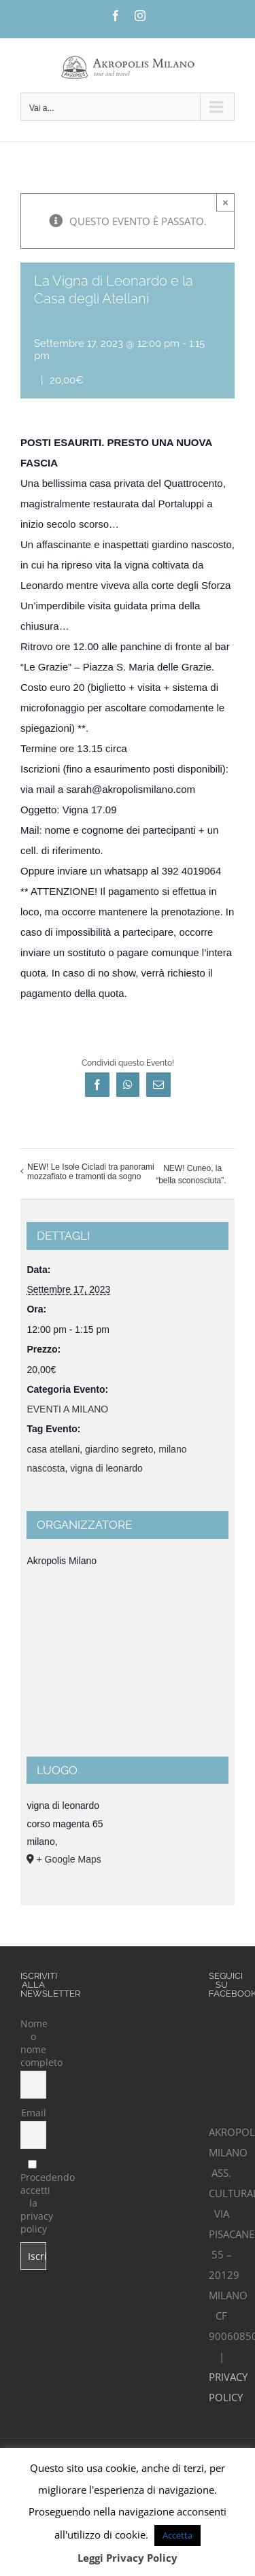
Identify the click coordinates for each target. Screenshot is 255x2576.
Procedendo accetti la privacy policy (33, 2197)
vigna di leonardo (106, 1468)
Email (33, 2112)
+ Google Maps (68, 1859)
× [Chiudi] (225, 202)
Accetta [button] (177, 2535)
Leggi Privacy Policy (127, 2557)
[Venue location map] (127, 1668)
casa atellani (53, 1449)
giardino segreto (119, 1449)
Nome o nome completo (33, 2043)
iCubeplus (195, 2413)
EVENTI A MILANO (67, 1409)
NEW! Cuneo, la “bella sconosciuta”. (191, 1174)
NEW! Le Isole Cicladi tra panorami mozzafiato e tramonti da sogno (90, 1171)
